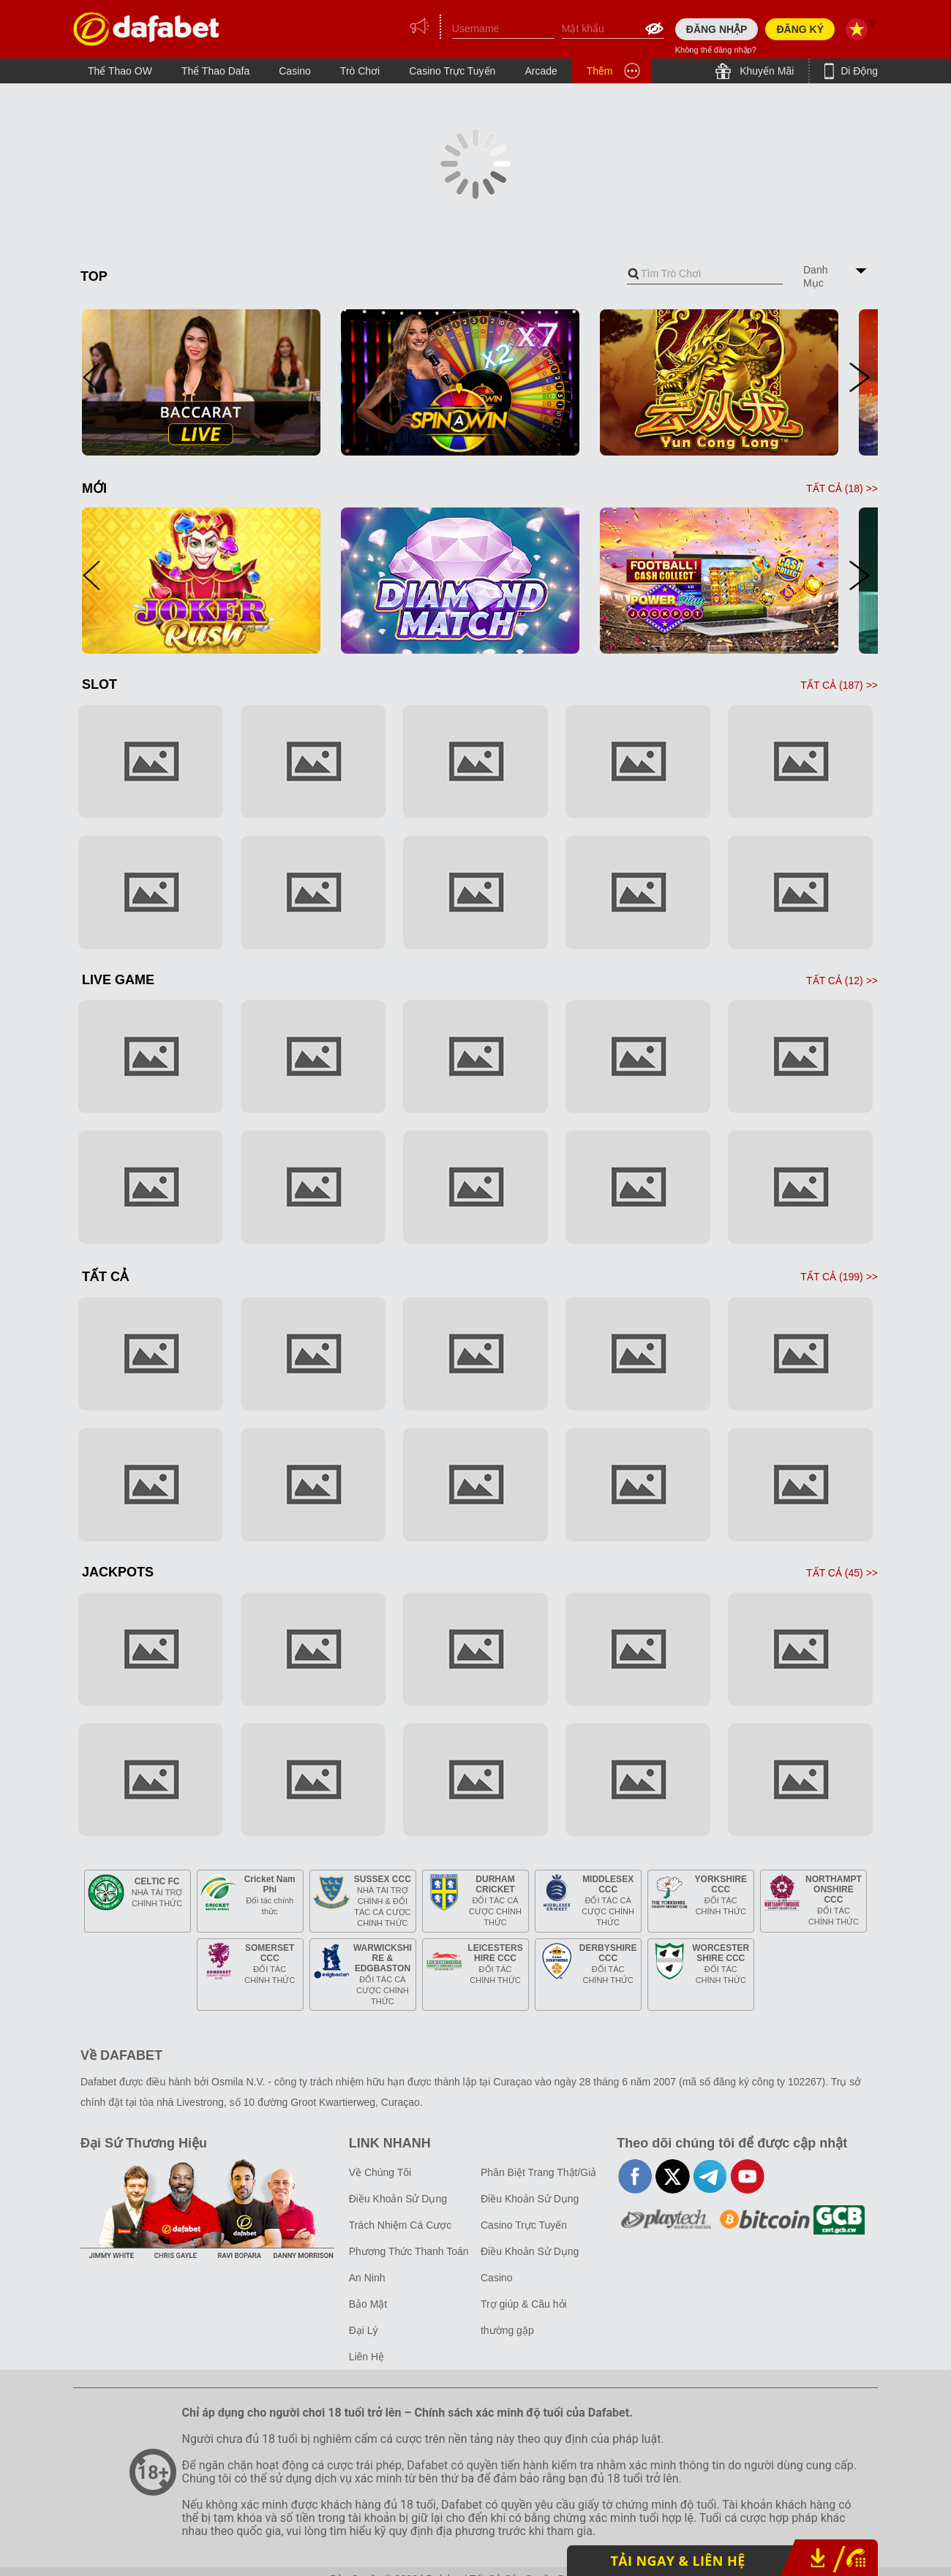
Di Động (858, 71)
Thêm (600, 71)
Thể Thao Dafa (215, 71)
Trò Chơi (360, 71)
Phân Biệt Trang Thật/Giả (538, 2172)
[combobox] (705, 273)
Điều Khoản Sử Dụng (398, 2199)
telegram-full (710, 2176)
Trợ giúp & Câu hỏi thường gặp (524, 2317)
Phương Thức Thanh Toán (409, 2251)
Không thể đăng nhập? (715, 49)
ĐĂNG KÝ (800, 29)
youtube (747, 2176)
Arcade (541, 71)
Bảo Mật (368, 2304)
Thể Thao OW (120, 71)
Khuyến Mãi (765, 71)
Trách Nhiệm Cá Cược (400, 2225)
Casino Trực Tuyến (452, 71)
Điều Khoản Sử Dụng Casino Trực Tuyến (530, 2212)
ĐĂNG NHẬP (717, 29)
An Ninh (367, 2278)
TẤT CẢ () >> (842, 488)
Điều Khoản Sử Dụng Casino (530, 2264)
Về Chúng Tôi (380, 2172)
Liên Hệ (366, 2356)
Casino (295, 71)
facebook (635, 2176)
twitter (672, 2176)
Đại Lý (363, 2330)
